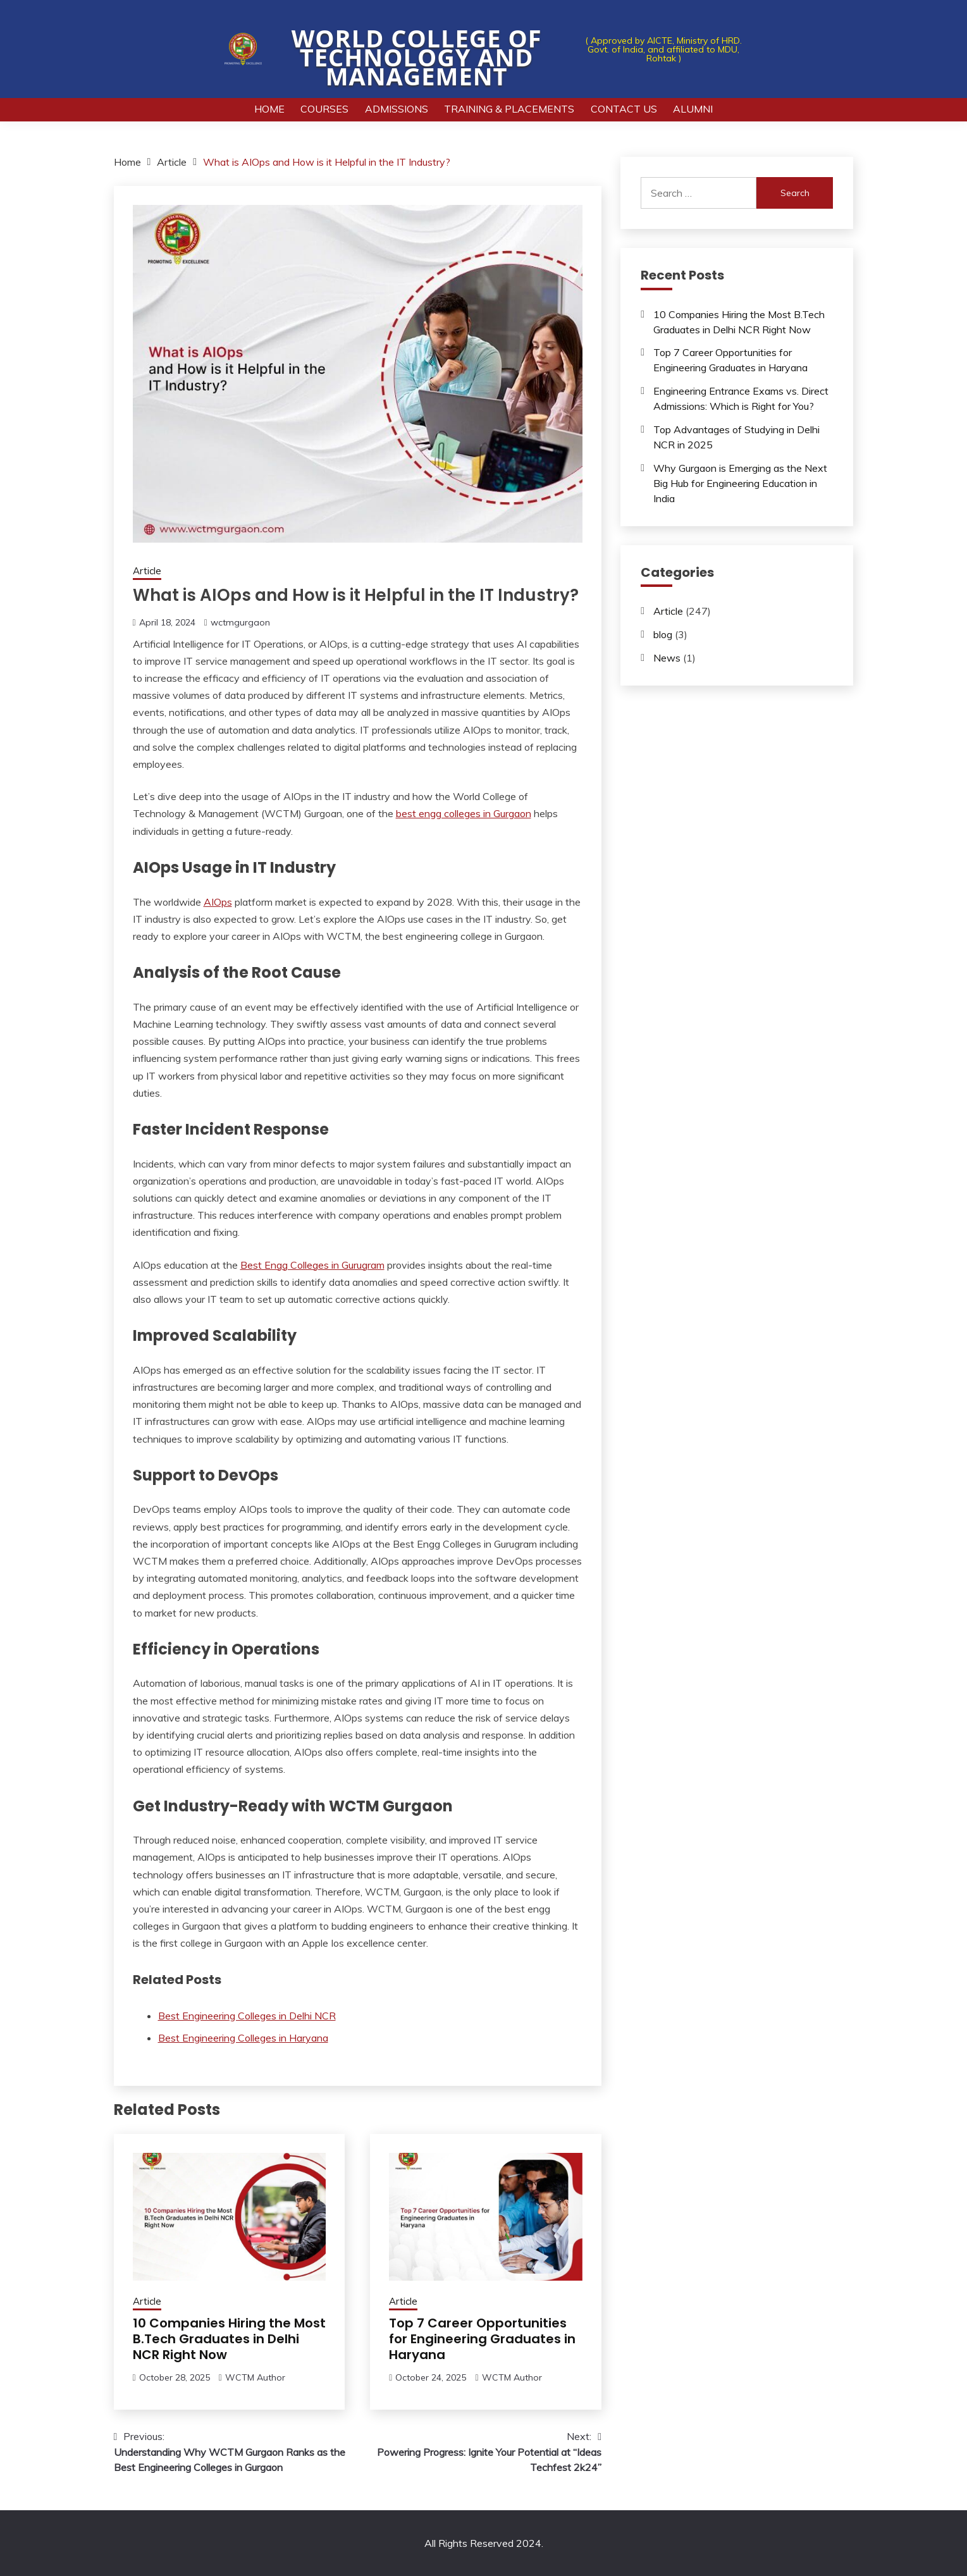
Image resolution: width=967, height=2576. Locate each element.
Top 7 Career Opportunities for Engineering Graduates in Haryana (482, 2338)
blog (662, 634)
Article (147, 571)
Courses (324, 108)
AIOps (218, 902)
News (667, 657)
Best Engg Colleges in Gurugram (312, 1265)
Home (269, 108)
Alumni (693, 108)
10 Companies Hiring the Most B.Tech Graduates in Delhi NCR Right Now (229, 2338)
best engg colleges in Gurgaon (463, 813)
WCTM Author (255, 2377)
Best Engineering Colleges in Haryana (243, 2037)
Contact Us (624, 108)
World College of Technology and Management (417, 57)
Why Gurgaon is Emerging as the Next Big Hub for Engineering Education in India (740, 483)
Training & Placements (509, 108)
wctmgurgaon (240, 622)
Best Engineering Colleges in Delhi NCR (247, 2015)
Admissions (396, 108)
